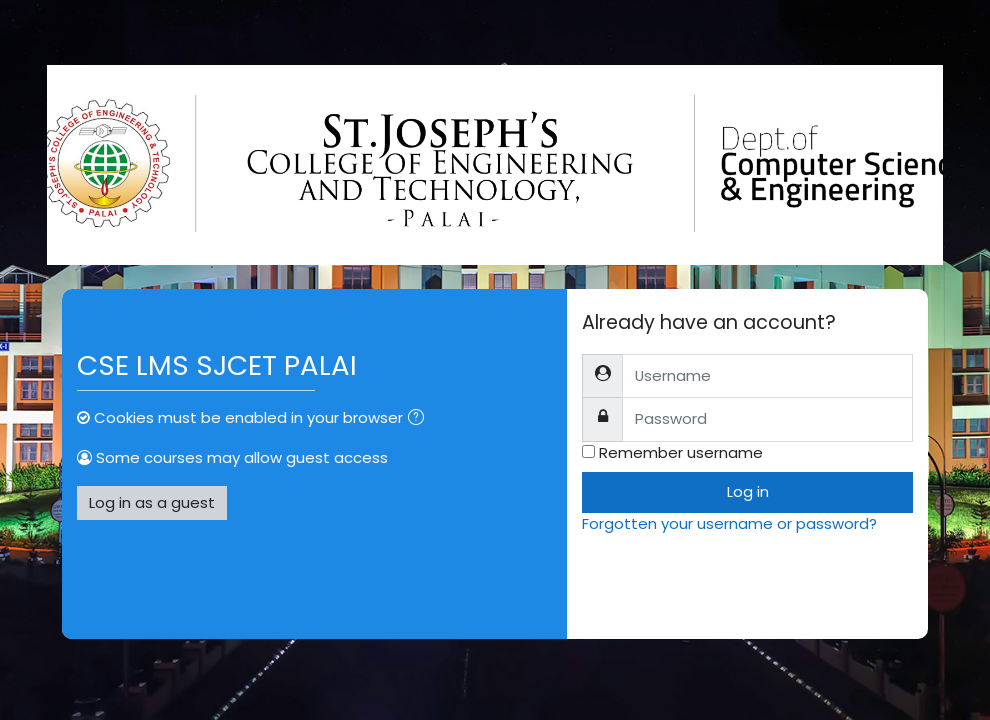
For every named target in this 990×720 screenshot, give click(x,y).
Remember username (681, 452)
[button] (420, 419)
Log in (748, 491)
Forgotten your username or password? (729, 523)
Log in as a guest (152, 502)
